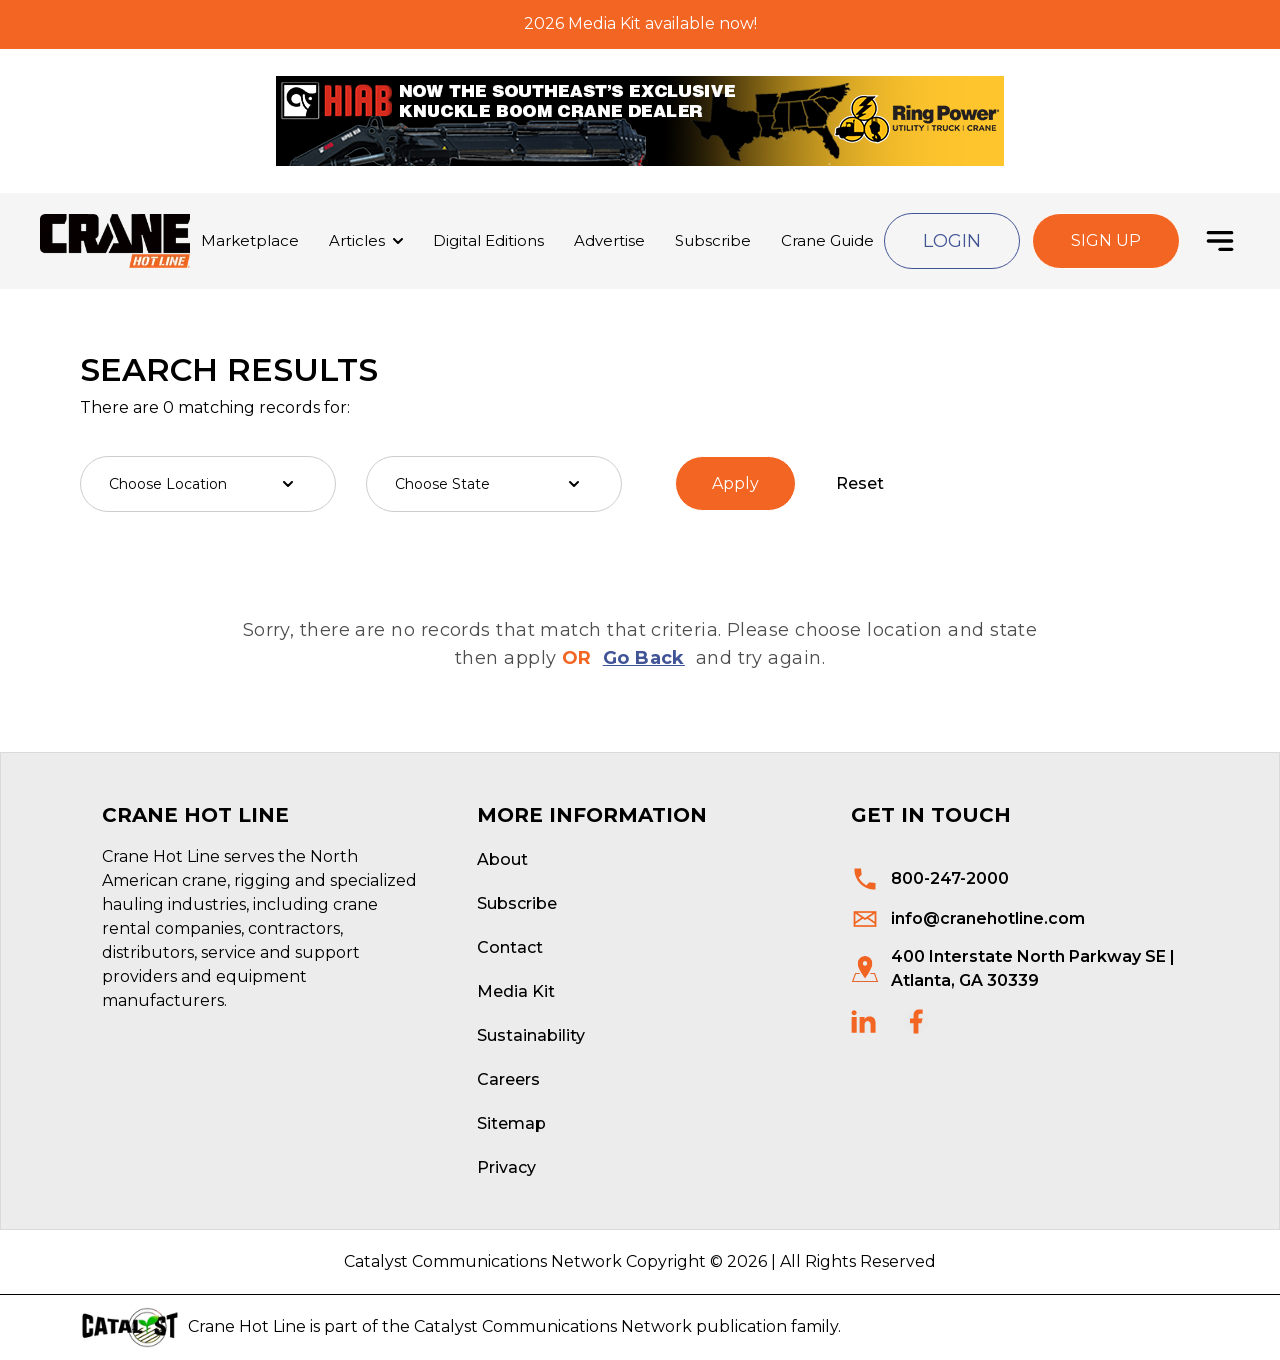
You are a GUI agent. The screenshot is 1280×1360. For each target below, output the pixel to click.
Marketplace (250, 240)
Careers (508, 1079)
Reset (860, 483)
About (502, 859)
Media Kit (516, 991)
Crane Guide (827, 240)
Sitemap (511, 1123)
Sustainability (531, 1035)
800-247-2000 (950, 878)
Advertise (609, 240)
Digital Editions (488, 240)
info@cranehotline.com (988, 918)
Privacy (506, 1167)
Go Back (644, 658)
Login (952, 241)
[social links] (863, 1021)
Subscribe (713, 240)
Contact (510, 947)
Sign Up (1106, 240)
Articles (357, 240)
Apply (735, 483)
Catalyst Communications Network (553, 1326)
